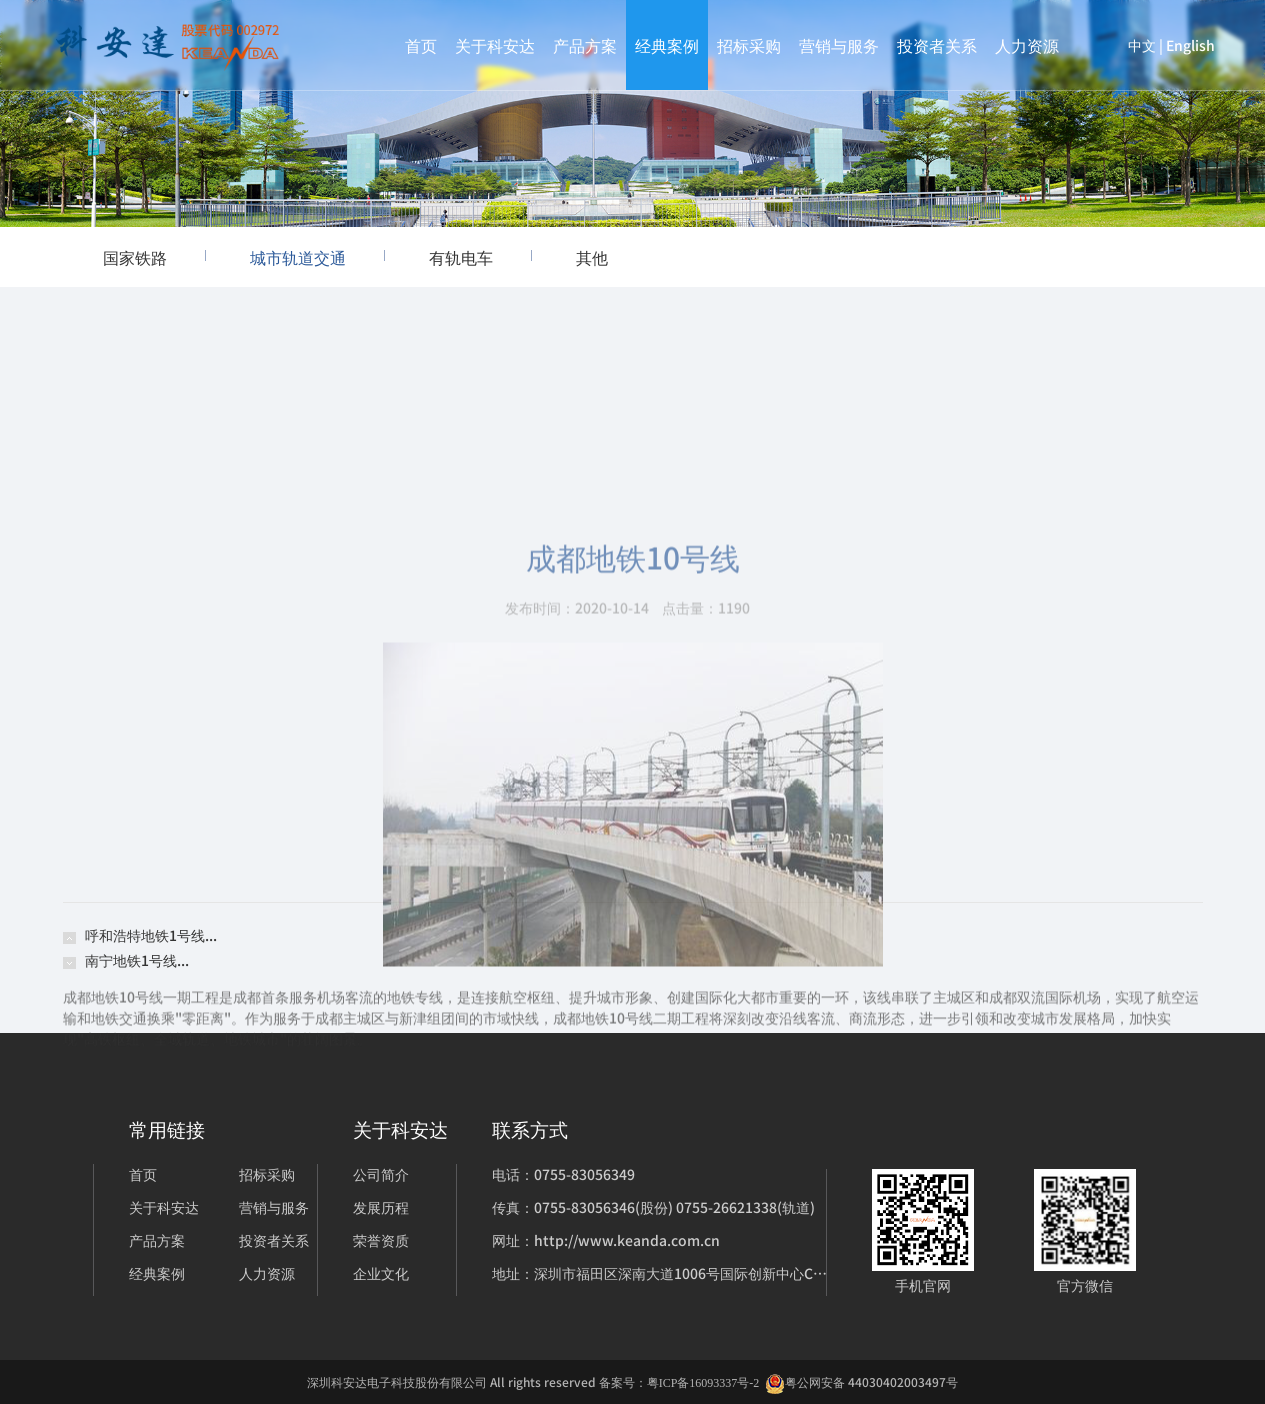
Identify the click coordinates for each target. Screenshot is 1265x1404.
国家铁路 (154, 257)
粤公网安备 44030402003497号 (861, 1382)
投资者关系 (937, 45)
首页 (421, 45)
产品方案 (585, 45)
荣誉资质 (381, 1240)
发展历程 (381, 1207)
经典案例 (667, 45)
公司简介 (381, 1174)
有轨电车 (480, 257)
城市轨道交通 (317, 257)
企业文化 (381, 1273)
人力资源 (1027, 45)
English (1190, 45)
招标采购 (749, 45)
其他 (592, 257)
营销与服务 (839, 45)
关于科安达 (495, 45)
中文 (1142, 45)
